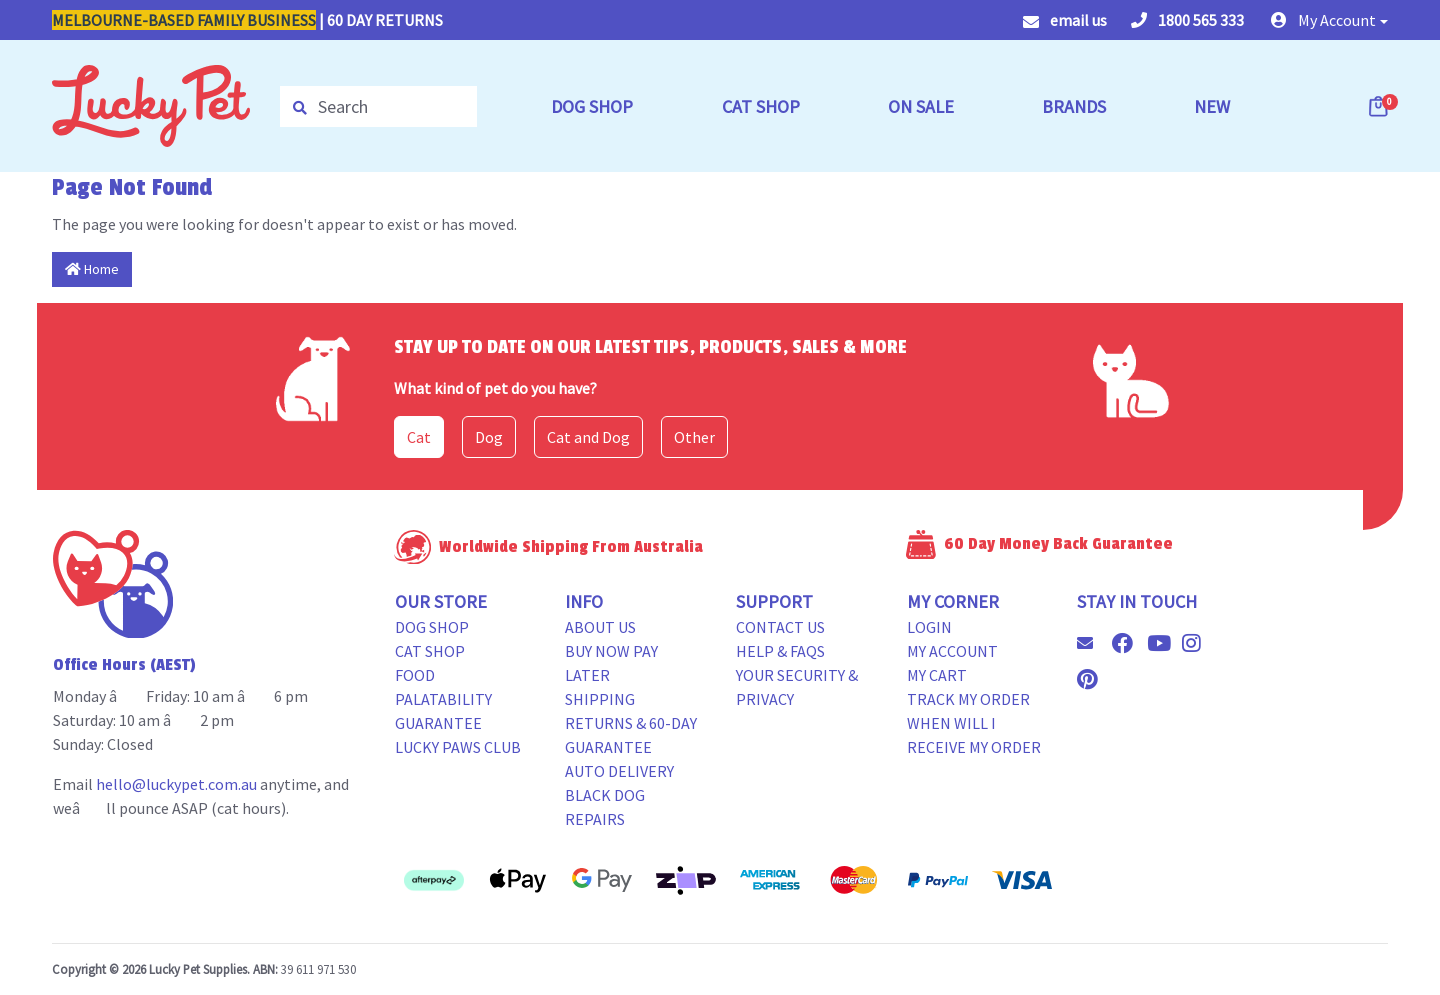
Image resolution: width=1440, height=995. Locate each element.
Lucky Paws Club (458, 747)
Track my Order (968, 699)
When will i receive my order (974, 735)
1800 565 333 (1187, 20)
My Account (952, 651)
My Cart (937, 675)
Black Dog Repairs (605, 807)
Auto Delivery (619, 771)
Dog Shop (432, 627)
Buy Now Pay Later (611, 663)
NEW (1212, 106)
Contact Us (780, 627)
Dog (489, 437)
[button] (1329, 20)
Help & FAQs (780, 651)
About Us (600, 627)
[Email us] (1093, 643)
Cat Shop (430, 651)
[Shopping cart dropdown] (1380, 106)
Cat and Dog (588, 437)
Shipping (600, 699)
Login (929, 627)
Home (92, 269)
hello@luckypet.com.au (176, 784)
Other (694, 437)
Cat (419, 437)
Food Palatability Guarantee (443, 699)
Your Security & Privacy (797, 687)
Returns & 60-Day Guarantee (631, 735)
